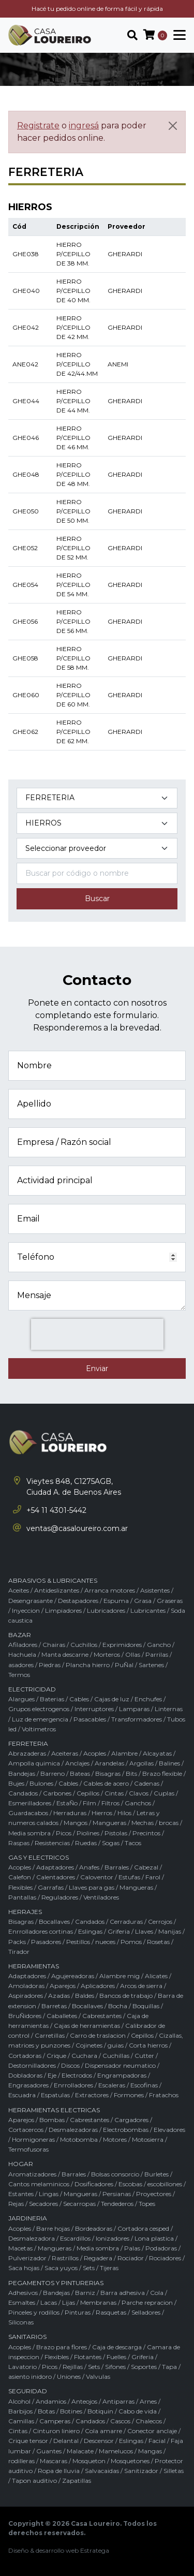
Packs (17, 1942)
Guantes (49, 2451)
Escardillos (75, 2238)
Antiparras (118, 2401)
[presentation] (97, 1334)
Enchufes (148, 1699)
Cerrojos (160, 1921)
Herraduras (69, 1813)
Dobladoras (25, 2075)
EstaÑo (67, 1803)
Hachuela (22, 1654)
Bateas (80, 1773)
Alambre (124, 1753)
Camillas (21, 2421)
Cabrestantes (102, 2016)
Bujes (16, 1783)
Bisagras (108, 1773)
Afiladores (22, 1644)
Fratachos (163, 2095)
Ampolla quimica (34, 1763)
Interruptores (94, 1709)
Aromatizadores (32, 2174)
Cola (156, 2293)
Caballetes (62, 2016)
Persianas (116, 2194)
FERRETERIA (28, 1743)
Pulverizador (27, 2258)
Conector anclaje (152, 2431)
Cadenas (146, 1783)
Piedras (50, 1665)
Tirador (18, 1951)
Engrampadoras (121, 2075)
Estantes (21, 2194)
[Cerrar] (172, 125)
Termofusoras (28, 2149)
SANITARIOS (27, 2337)
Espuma (116, 1601)
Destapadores (78, 1601)
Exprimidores (122, 1644)
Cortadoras (24, 2055)
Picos (63, 1833)
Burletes (156, 2174)
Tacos (133, 1843)
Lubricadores (106, 1610)
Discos (70, 2065)
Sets (89, 2268)
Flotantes (87, 2357)
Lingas (48, 2194)
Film (89, 1803)
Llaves (144, 1931)
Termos (19, 1675)
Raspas (18, 1843)
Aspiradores (25, 1995)
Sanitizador (141, 2471)
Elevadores (169, 2129)
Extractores (92, 2095)
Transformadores (136, 1719)
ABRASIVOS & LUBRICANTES (52, 1580)
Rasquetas (111, 2312)
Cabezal (146, 1867)
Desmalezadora (31, 2238)
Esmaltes (21, 2302)
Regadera (98, 2258)
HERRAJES (25, 1912)
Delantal (66, 2441)
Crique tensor (28, 2441)
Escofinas (144, 2085)
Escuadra (22, 2095)
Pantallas (22, 1897)
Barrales (117, 1867)
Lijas (68, 2302)
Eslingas (90, 1931)
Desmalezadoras (73, 2129)
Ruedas (86, 1843)
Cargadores (131, 2120)
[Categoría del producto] (97, 798)
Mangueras (109, 1823)
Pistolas (116, 1833)
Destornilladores (32, 2065)
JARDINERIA (27, 2218)
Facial (157, 2441)
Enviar (97, 1368)
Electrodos (77, 2075)
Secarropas (79, 2203)
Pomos (131, 1942)
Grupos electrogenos (38, 1709)
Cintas (114, 1793)
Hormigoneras (33, 2139)
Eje (52, 2075)
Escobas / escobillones (150, 2184)
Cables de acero (106, 1783)
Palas (132, 2248)
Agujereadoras (72, 1976)
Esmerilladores (29, 1803)
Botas (46, 2411)
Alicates (156, 1976)
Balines (169, 1763)
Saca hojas (23, 2268)
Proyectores (153, 2194)
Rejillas (73, 2367)
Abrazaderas (27, 1753)
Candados (23, 1793)
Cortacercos (25, 2129)
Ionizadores (112, 2238)
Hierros (102, 1813)
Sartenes (151, 1665)
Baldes (84, 1995)
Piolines (88, 1833)
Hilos (124, 1813)
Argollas (141, 1763)
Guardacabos (28, 1813)
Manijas (169, 1931)
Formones (129, 2095)
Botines (71, 2411)
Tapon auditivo (34, 2480)
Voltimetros (39, 1729)
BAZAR (19, 1635)
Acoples (94, 1753)
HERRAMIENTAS (33, 1966)
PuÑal (124, 1665)
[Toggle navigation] (176, 35)
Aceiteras (64, 1753)
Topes (147, 2203)
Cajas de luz (111, 1699)
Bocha (117, 2006)
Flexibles (20, 1887)
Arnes (148, 2401)
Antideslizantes (56, 1590)
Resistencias (52, 1843)
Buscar (97, 898)
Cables (79, 1699)
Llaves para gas (91, 1887)
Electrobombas (125, 2129)
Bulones (41, 1783)
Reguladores (59, 1897)
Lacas (48, 2302)
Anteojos (84, 2401)
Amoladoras (26, 1986)
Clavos (138, 1793)
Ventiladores (101, 1897)
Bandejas (21, 1773)
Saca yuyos (61, 2268)
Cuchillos (83, 1644)
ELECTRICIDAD (32, 1689)
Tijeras (109, 2268)
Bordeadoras (93, 2228)
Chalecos (149, 2421)
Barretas (54, 2006)
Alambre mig (119, 1976)
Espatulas (55, 2095)
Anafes (89, 1867)
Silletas (173, 2471)
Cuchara (84, 2055)
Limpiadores (63, 1610)
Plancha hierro (88, 1665)
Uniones (69, 2376)
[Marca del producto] (97, 848)
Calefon (19, 1877)
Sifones (115, 2367)
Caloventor (96, 1877)
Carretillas (50, 2035)
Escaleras (111, 2085)
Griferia (119, 1931)
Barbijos (20, 2411)
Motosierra (147, 2139)
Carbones (57, 1793)
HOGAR (20, 2164)
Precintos (146, 1833)
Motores (115, 2139)
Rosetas (158, 1942)
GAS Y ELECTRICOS (38, 1857)
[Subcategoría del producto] (97, 823)
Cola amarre (103, 2431)
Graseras (170, 1601)
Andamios (51, 2401)
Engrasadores (28, 2085)
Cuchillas (115, 2055)
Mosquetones (130, 2461)
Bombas (52, 2120)
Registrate (38, 125)
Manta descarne (64, 1654)
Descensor (99, 2441)
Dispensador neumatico (120, 2065)
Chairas (53, 1644)
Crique (56, 2055)
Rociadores (165, 2258)
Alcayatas (157, 1753)
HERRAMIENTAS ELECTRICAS (54, 2110)
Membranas (98, 2302)
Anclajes (77, 1763)
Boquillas (145, 2006)
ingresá (84, 125)
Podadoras (161, 2248)
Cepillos (88, 1793)
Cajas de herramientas (87, 2025)
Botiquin (100, 2411)
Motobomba (79, 2139)
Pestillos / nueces (90, 1942)
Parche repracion (147, 2302)
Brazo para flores (61, 2347)
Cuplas (164, 1793)
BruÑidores (24, 2016)
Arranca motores (109, 1590)
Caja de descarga (117, 2347)
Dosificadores (93, 2184)
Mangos (75, 1823)
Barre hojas (53, 2228)
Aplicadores (98, 1986)
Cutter (144, 2055)
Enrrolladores (73, 2085)
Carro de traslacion (98, 2035)
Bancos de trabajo (126, 1995)
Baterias (52, 1699)
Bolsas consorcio (115, 2174)
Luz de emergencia (40, 1719)
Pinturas (78, 2312)
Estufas (129, 1877)
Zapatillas (76, 2480)
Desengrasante (30, 1601)
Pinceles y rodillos (33, 2312)
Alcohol (19, 2401)
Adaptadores (55, 1867)
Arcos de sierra (141, 1986)
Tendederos (117, 2203)
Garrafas (51, 1887)
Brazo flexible (162, 1773)
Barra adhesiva (122, 2293)
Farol (152, 1877)
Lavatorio (22, 2367)
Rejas (16, 2203)
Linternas (169, 1709)
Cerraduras (126, 1921)
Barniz (85, 2293)
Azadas (59, 1995)
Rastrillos (65, 2258)
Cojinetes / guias (100, 2045)
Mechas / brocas (154, 1823)
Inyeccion (26, 1610)
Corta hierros (148, 2045)
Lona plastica (154, 2238)
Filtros (110, 1803)
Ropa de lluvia (59, 2471)
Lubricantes (148, 1610)
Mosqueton (89, 2461)
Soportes (144, 2367)
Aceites (18, 1590)
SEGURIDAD (27, 2391)
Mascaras (53, 2461)
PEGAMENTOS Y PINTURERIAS (55, 2283)
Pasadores (46, 1942)
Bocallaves (54, 1921)
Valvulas (98, 2376)
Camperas (54, 2421)
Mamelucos (116, 2451)
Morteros (107, 1654)
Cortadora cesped (143, 2228)
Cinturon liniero (56, 2431)
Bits (131, 1773)
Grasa (143, 1601)
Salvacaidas (102, 2471)
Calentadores (55, 1877)
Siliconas (21, 2322)
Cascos (120, 2421)
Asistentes (155, 1590)
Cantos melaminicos (38, 2184)
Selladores (145, 2312)
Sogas (111, 1843)
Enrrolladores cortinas (40, 1931)
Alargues (21, 1699)
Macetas (20, 2248)
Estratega (94, 2550)
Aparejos (63, 1986)
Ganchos (138, 1803)
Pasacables (89, 1719)
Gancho (159, 1644)
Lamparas (134, 1709)
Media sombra (29, 1833)
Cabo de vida (137, 2411)
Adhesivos (23, 2293)
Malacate (80, 2451)
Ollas (132, 1654)
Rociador (130, 2258)
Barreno (52, 1773)
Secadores (43, 2203)
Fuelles (116, 2357)
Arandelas (109, 1763)
